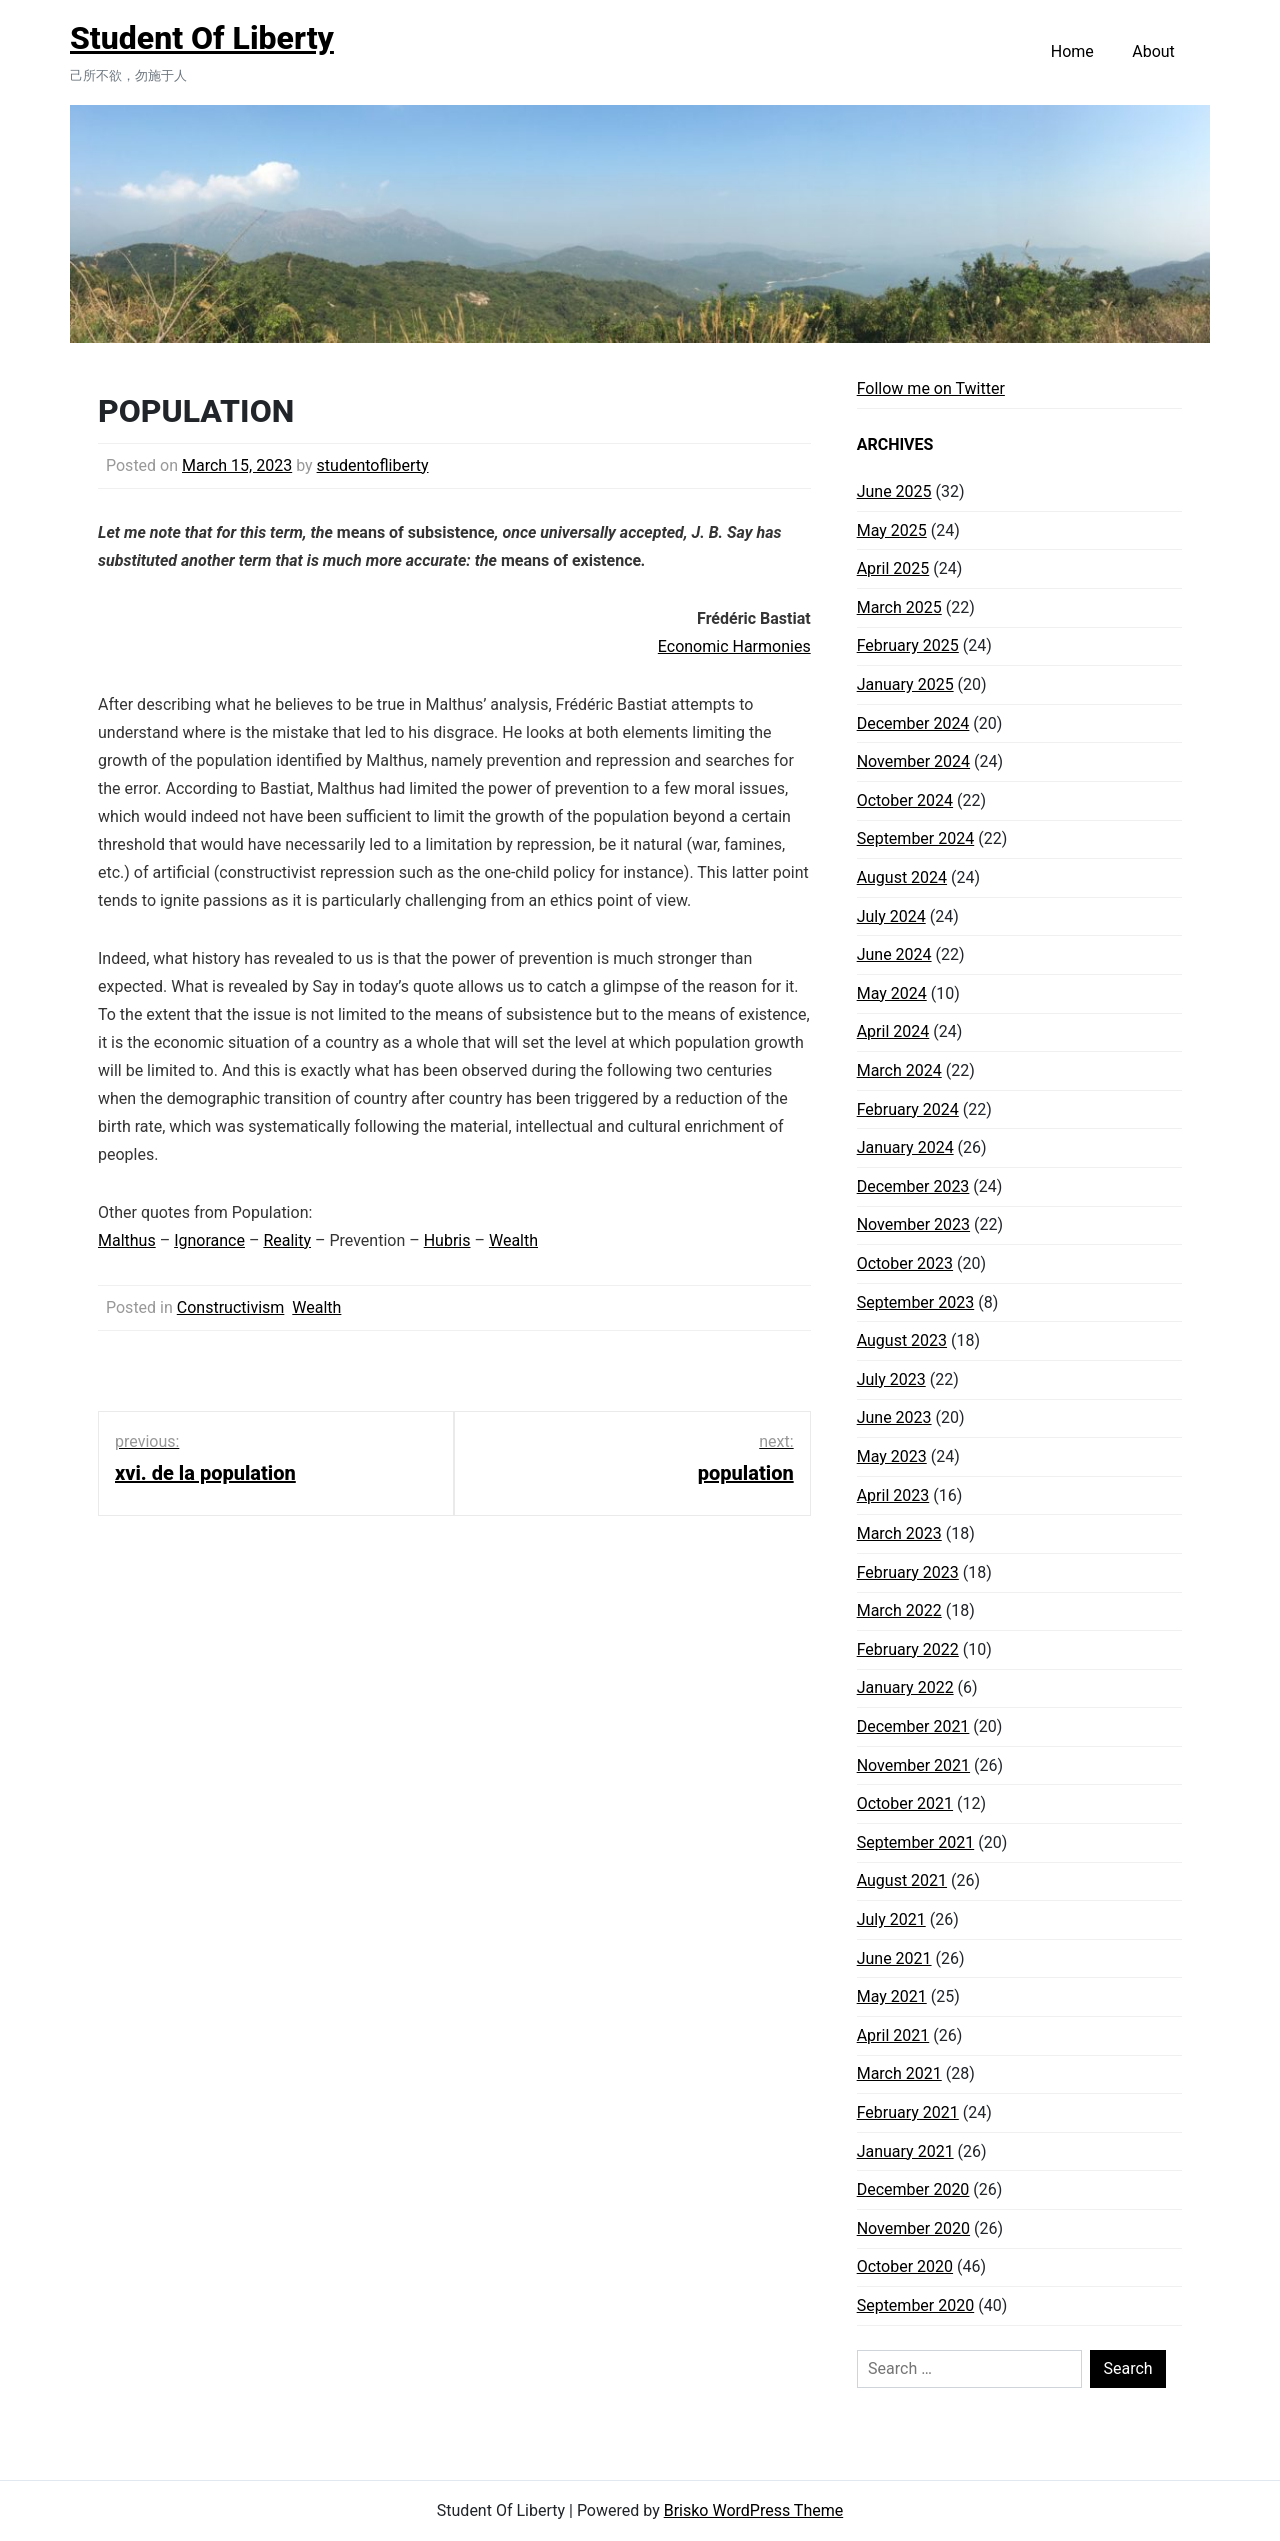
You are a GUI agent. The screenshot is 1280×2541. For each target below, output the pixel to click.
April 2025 (893, 568)
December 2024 (913, 723)
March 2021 (899, 2073)
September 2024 (916, 838)
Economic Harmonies (734, 646)
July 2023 (891, 1379)
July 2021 (891, 1919)
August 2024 (902, 877)
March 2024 (899, 1070)
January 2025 (905, 684)
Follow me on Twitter (931, 388)
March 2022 (899, 1610)
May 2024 (892, 993)
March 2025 (899, 607)
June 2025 (894, 491)
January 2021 (905, 2151)
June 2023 (894, 1417)
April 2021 (893, 2035)
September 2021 (916, 1842)
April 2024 (893, 1031)
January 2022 (905, 1687)
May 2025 (892, 530)
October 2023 (905, 1263)
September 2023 (916, 1302)
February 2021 (908, 2112)
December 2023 (913, 1186)
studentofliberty (373, 465)
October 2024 (905, 800)
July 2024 (891, 916)
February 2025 (908, 645)
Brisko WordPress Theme (754, 2510)
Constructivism (231, 1307)
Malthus (127, 1240)
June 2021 (894, 1958)
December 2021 (913, 1726)
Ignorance (209, 1240)
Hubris (447, 1240)
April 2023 (893, 1495)
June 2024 (894, 954)
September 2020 (916, 2305)
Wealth (513, 1240)
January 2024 (905, 1147)
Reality (287, 1240)
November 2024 (913, 761)
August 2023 (902, 1340)
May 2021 (892, 1996)
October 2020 (905, 2266)
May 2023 (892, 1456)
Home (1072, 51)
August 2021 (902, 1880)
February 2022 (908, 1649)
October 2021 (905, 1803)
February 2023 (908, 1572)
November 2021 (913, 1765)
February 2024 (908, 1109)
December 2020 (913, 2189)
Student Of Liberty (202, 38)
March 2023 (899, 1533)
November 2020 (913, 2228)
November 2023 (913, 1224)
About (1153, 51)
